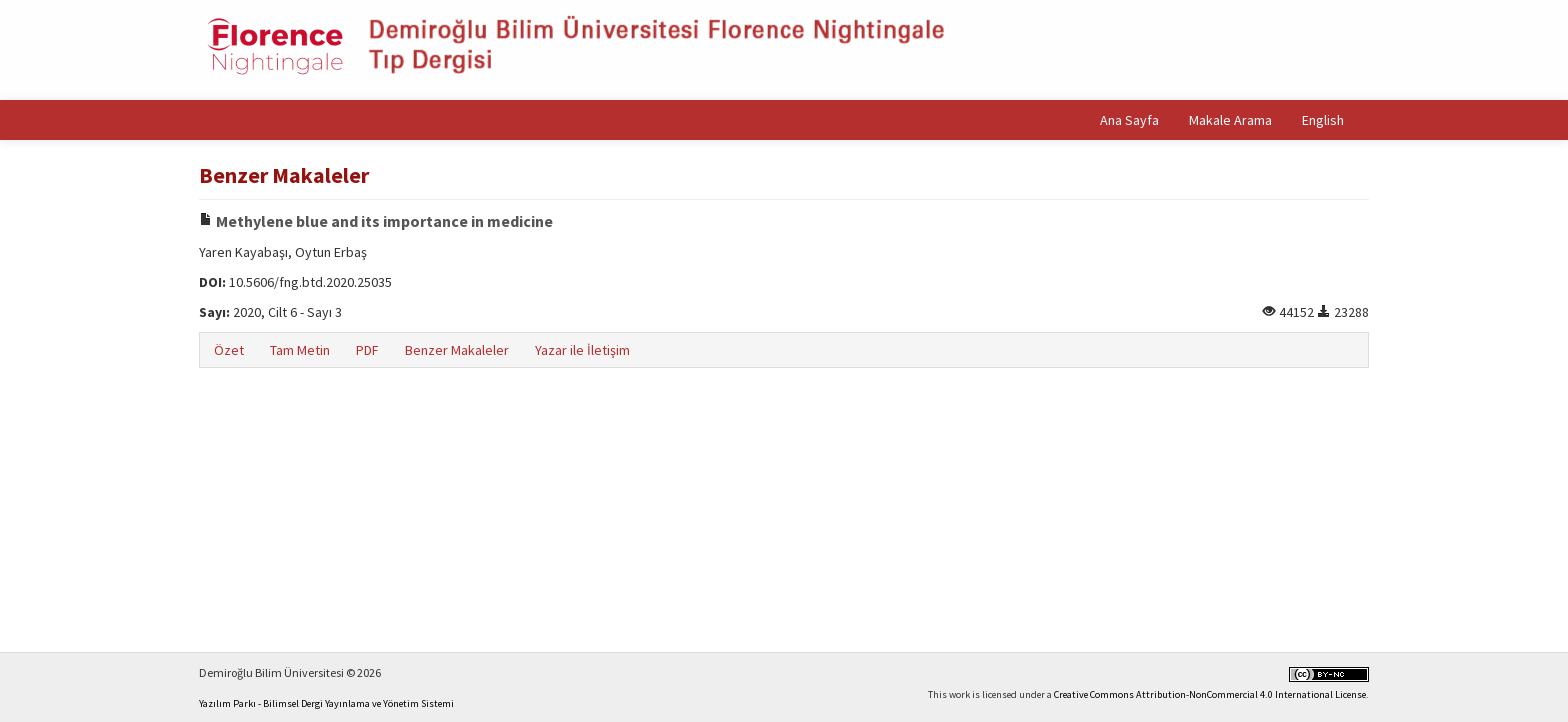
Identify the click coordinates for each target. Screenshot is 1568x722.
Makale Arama (1230, 120)
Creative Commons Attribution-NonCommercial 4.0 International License (1210, 694)
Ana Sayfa (1129, 120)
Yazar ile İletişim (582, 350)
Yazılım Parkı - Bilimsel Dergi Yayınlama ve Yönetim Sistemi (326, 703)
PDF (367, 350)
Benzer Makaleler (457, 350)
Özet (229, 350)
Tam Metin (300, 350)
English (1323, 120)
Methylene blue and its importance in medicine (376, 221)
